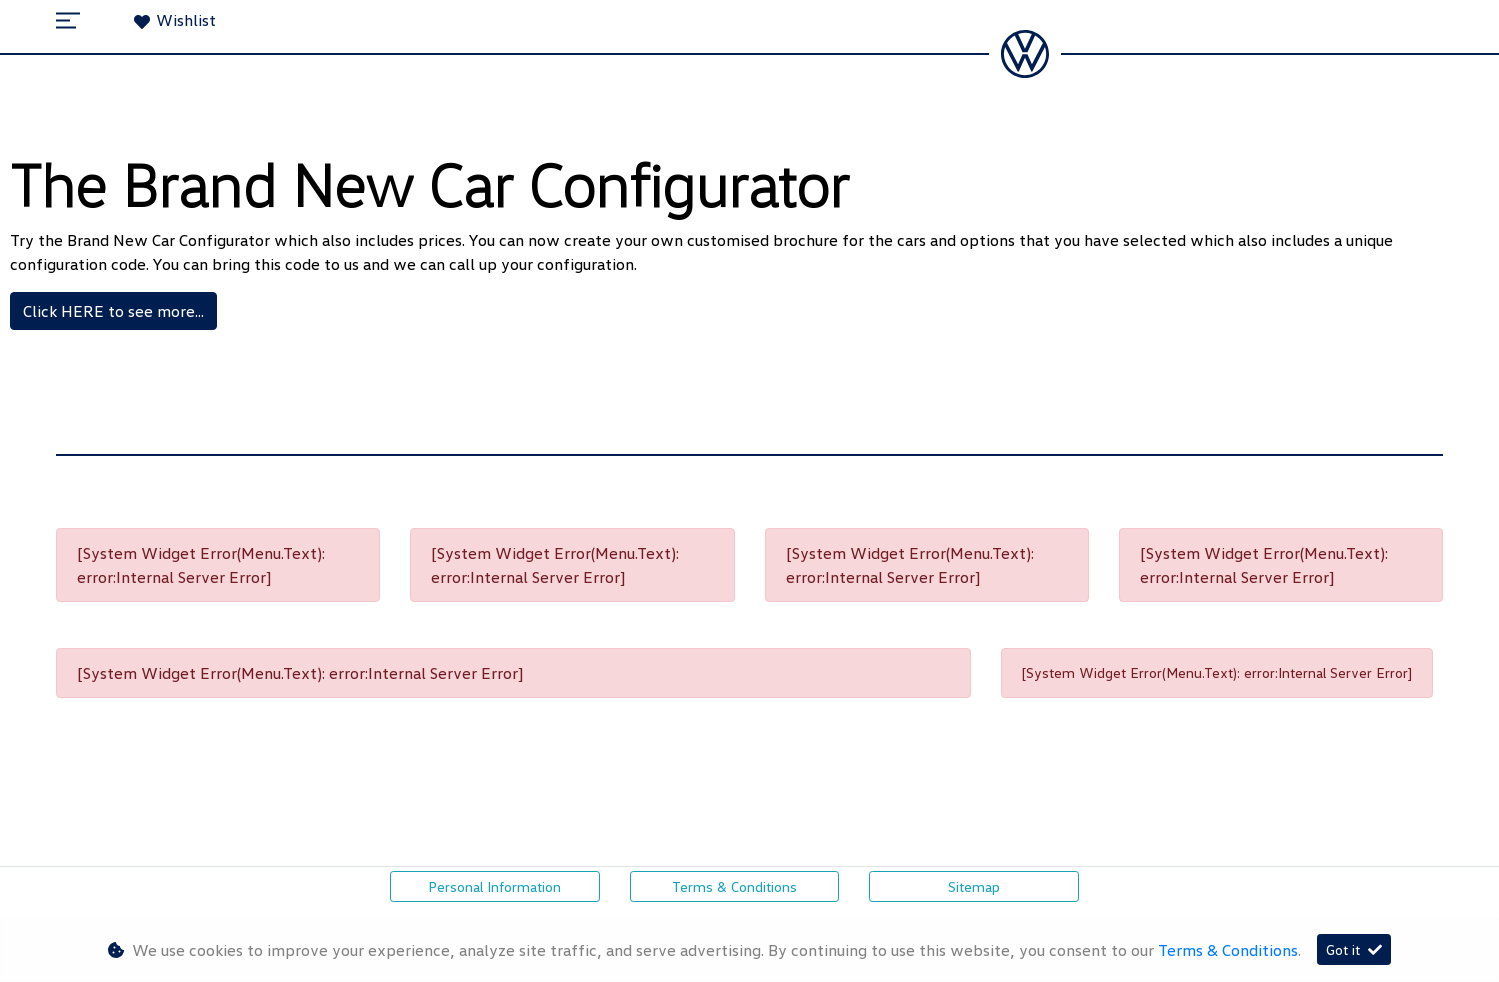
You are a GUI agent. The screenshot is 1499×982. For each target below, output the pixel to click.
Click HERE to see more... (113, 311)
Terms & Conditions (734, 886)
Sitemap (974, 886)
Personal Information (494, 886)
